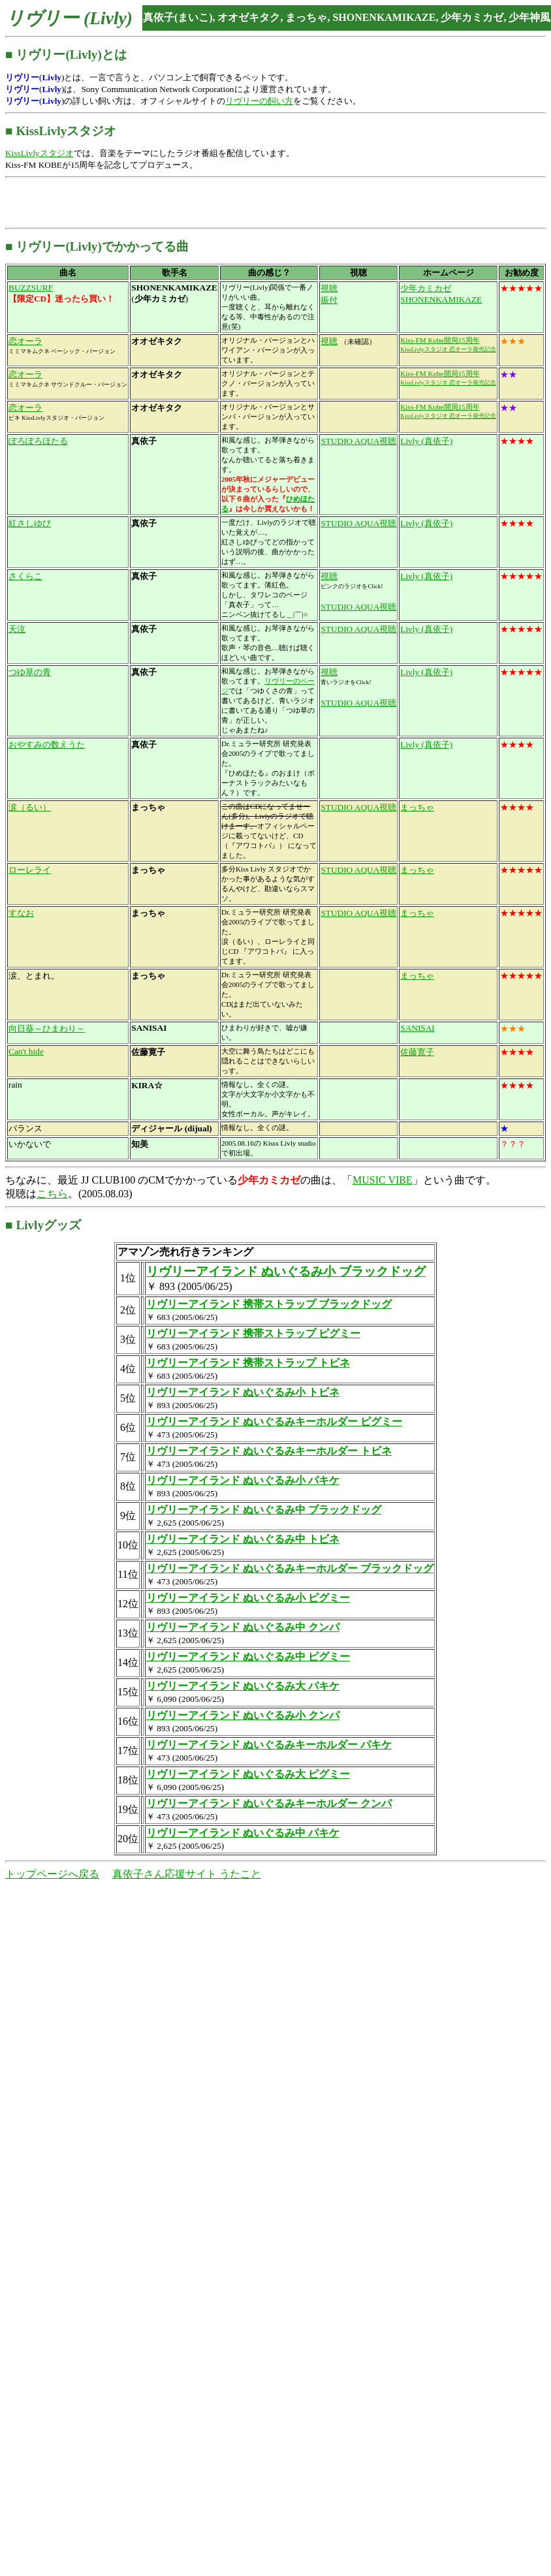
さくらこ (25, 576)
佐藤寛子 (417, 1052)
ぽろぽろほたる (38, 441)
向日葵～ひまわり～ (46, 1028)
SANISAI (417, 1028)
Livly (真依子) (426, 441)
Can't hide (26, 1051)
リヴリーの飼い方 (259, 101)
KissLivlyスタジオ (39, 153)
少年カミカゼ (425, 288)
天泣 (16, 629)
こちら (52, 1193)
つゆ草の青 (29, 672)
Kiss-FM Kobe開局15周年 (439, 340)
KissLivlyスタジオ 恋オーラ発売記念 (448, 349)
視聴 (329, 288)
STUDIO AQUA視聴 (358, 441)
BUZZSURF (30, 287)
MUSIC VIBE (383, 1180)
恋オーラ (25, 341)
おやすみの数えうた (46, 744)
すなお (21, 913)
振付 (329, 300)
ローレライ (29, 870)
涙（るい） (29, 807)
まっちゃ (417, 807)
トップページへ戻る (52, 1873)
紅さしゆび (29, 523)
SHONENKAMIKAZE (441, 299)
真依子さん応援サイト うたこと (186, 1873)
